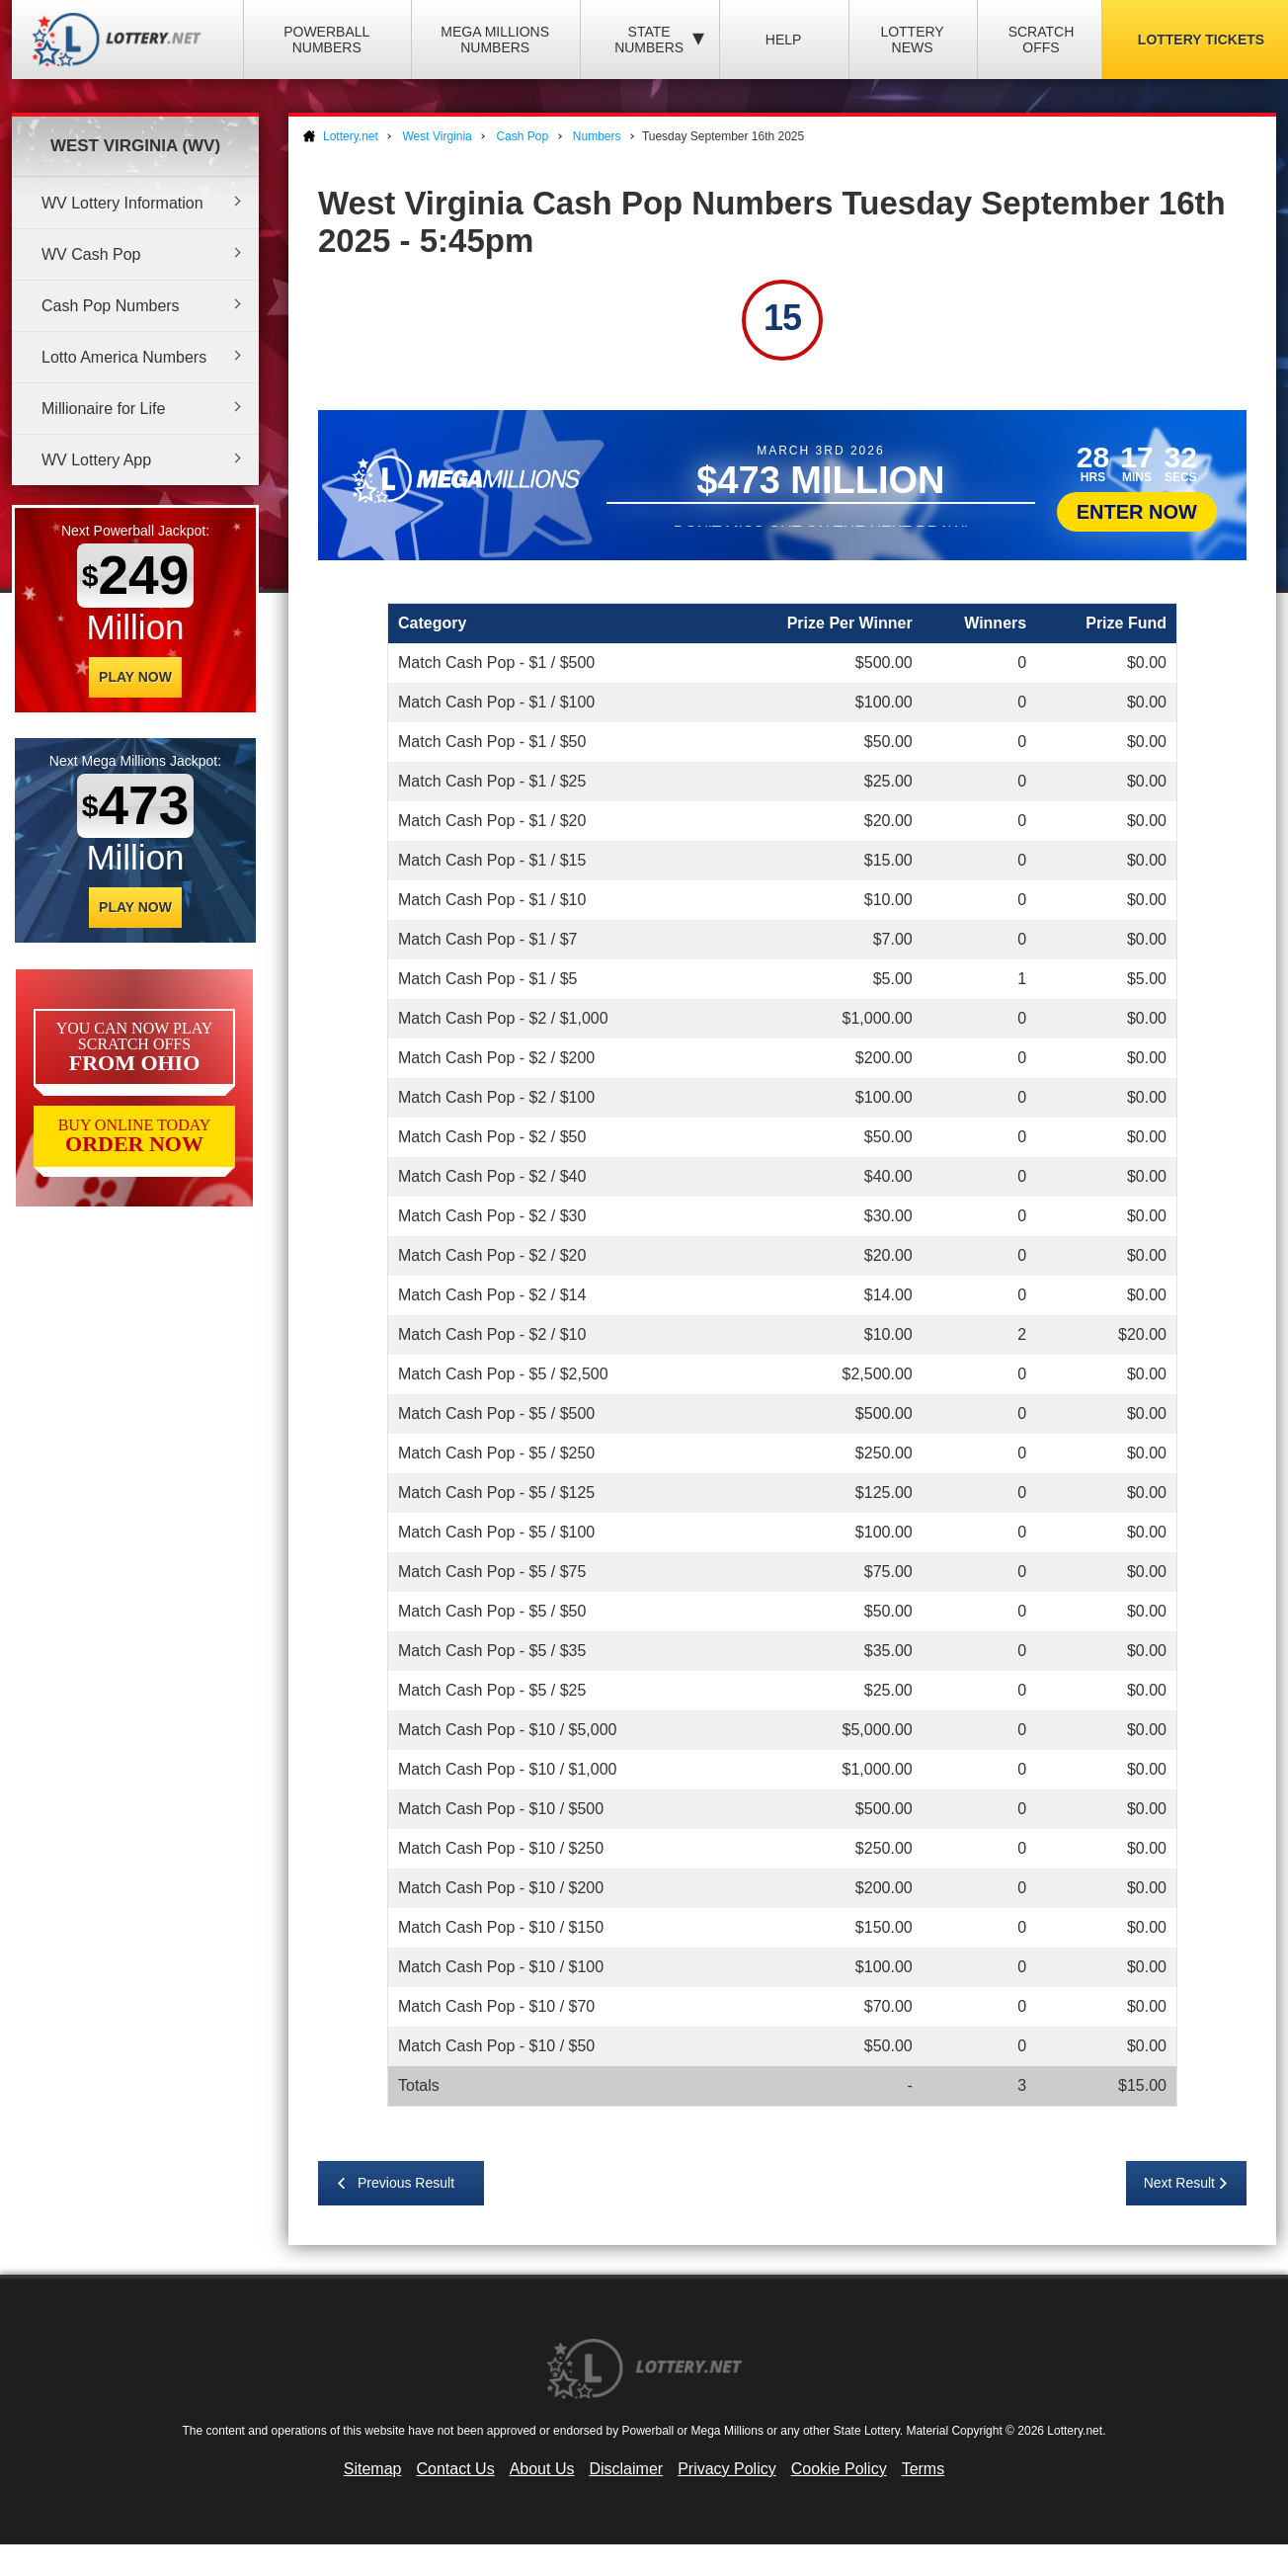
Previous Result (406, 2183)
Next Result (1179, 2183)
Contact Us (456, 2468)
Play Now (135, 677)
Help (783, 39)
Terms (923, 2468)
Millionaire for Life (103, 408)
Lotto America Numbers (123, 357)
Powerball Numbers (326, 39)
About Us (542, 2468)
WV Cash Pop (90, 254)
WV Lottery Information (122, 203)
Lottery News (911, 39)
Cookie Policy (839, 2468)
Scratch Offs (1041, 39)
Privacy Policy (727, 2468)
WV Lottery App (96, 460)
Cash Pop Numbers (110, 305)
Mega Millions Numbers (495, 39)
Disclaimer (626, 2468)
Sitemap (373, 2468)
